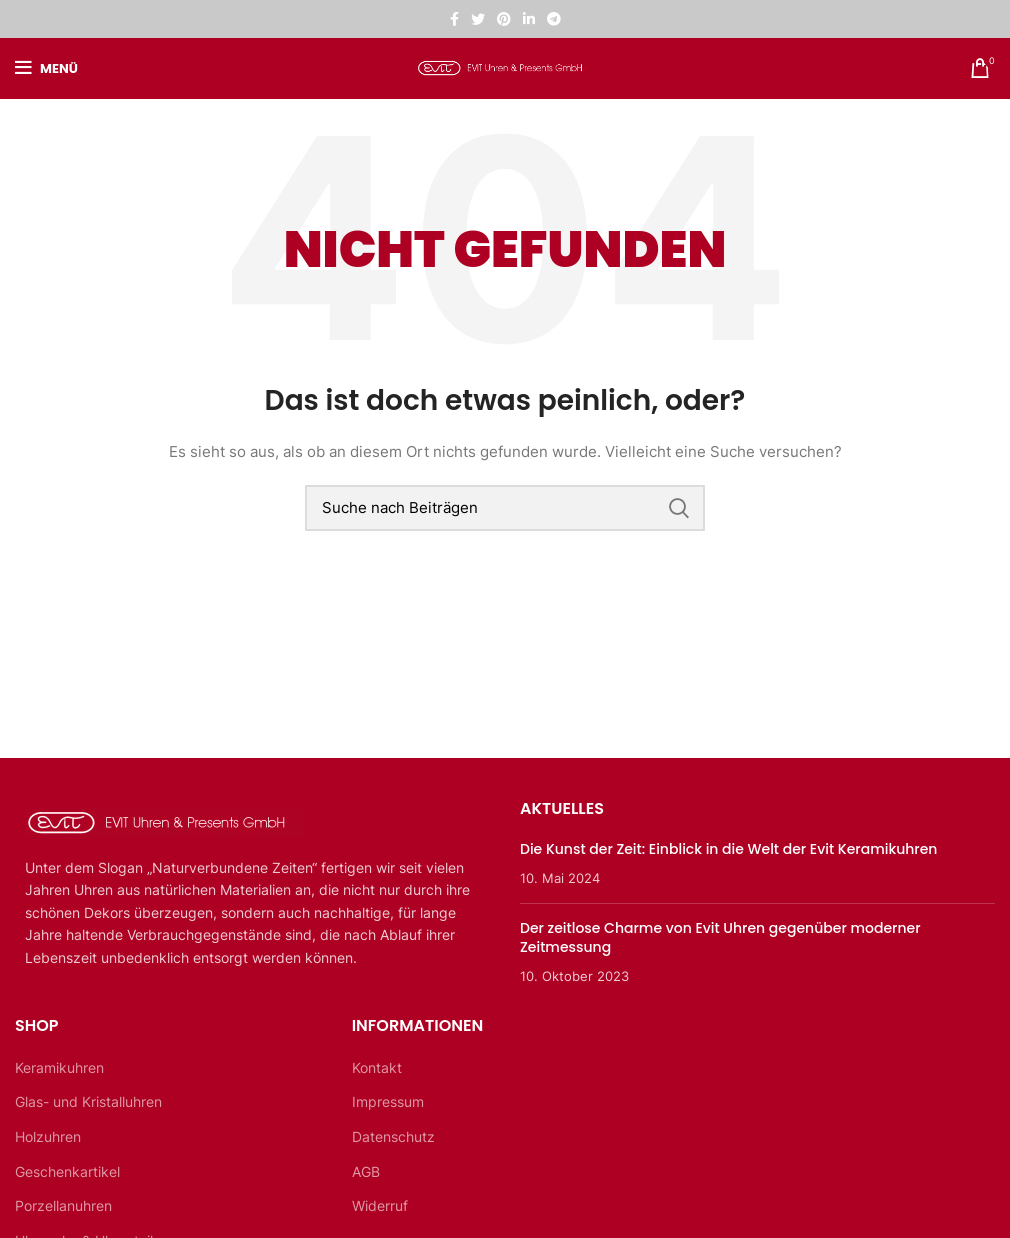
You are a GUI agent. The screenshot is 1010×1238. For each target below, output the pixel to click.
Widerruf (380, 1205)
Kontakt (377, 1067)
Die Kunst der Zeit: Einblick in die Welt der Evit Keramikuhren (728, 849)
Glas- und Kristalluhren (88, 1101)
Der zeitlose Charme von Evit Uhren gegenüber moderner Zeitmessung (720, 938)
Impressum (388, 1101)
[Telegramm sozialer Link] (554, 19)
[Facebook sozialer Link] (454, 19)
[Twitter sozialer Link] (478, 19)
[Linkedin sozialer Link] (529, 19)
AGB (366, 1171)
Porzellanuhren (63, 1205)
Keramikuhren (59, 1067)
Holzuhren (48, 1136)
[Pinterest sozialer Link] (504, 19)
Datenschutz (393, 1136)
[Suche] (505, 508)
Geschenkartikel (67, 1171)
